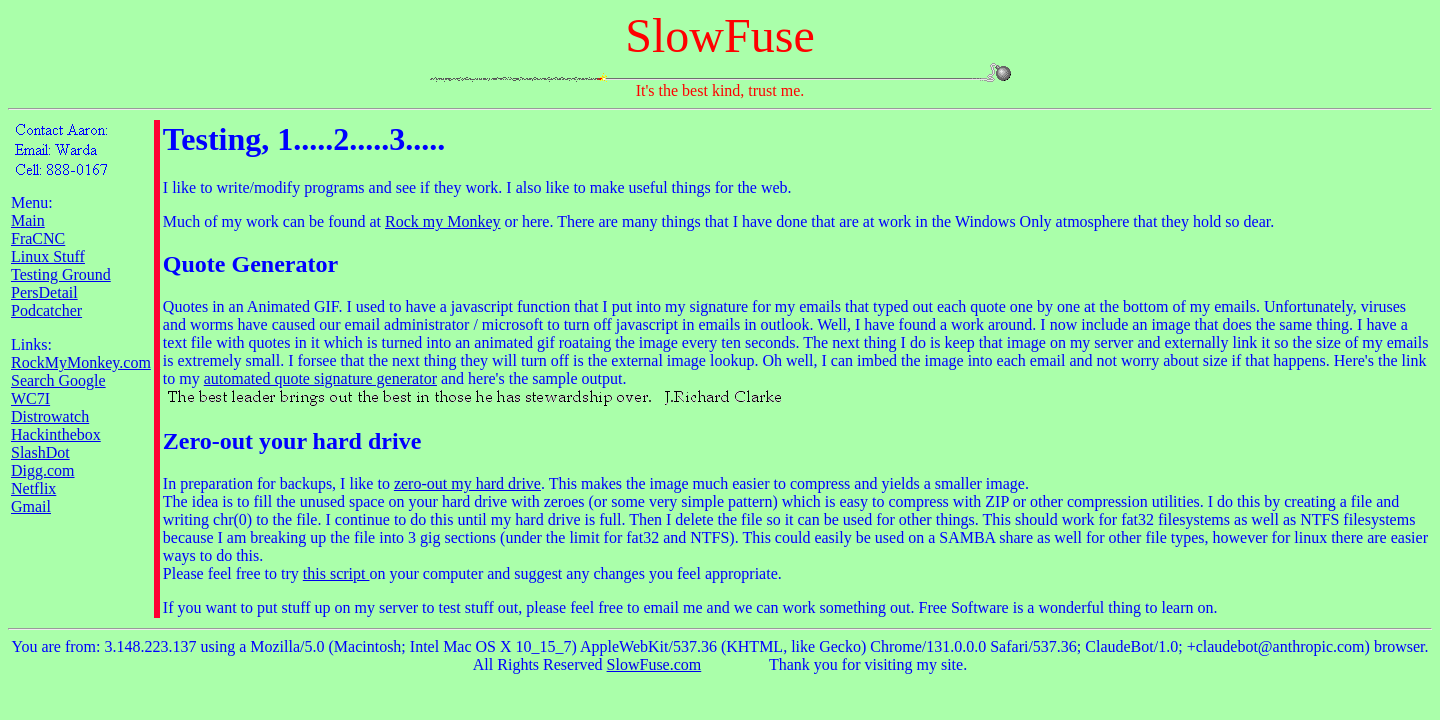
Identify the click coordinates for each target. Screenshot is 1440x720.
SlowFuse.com (654, 664)
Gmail (31, 506)
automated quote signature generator (320, 378)
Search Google (58, 380)
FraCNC (38, 238)
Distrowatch (50, 416)
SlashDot (40, 452)
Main (28, 220)
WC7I (30, 398)
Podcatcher (46, 310)
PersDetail (44, 292)
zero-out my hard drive (467, 483)
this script (336, 573)
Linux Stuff (48, 256)
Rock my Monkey (443, 221)
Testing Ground (61, 274)
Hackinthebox (56, 434)
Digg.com (43, 470)
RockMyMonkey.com (81, 362)
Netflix (33, 488)
